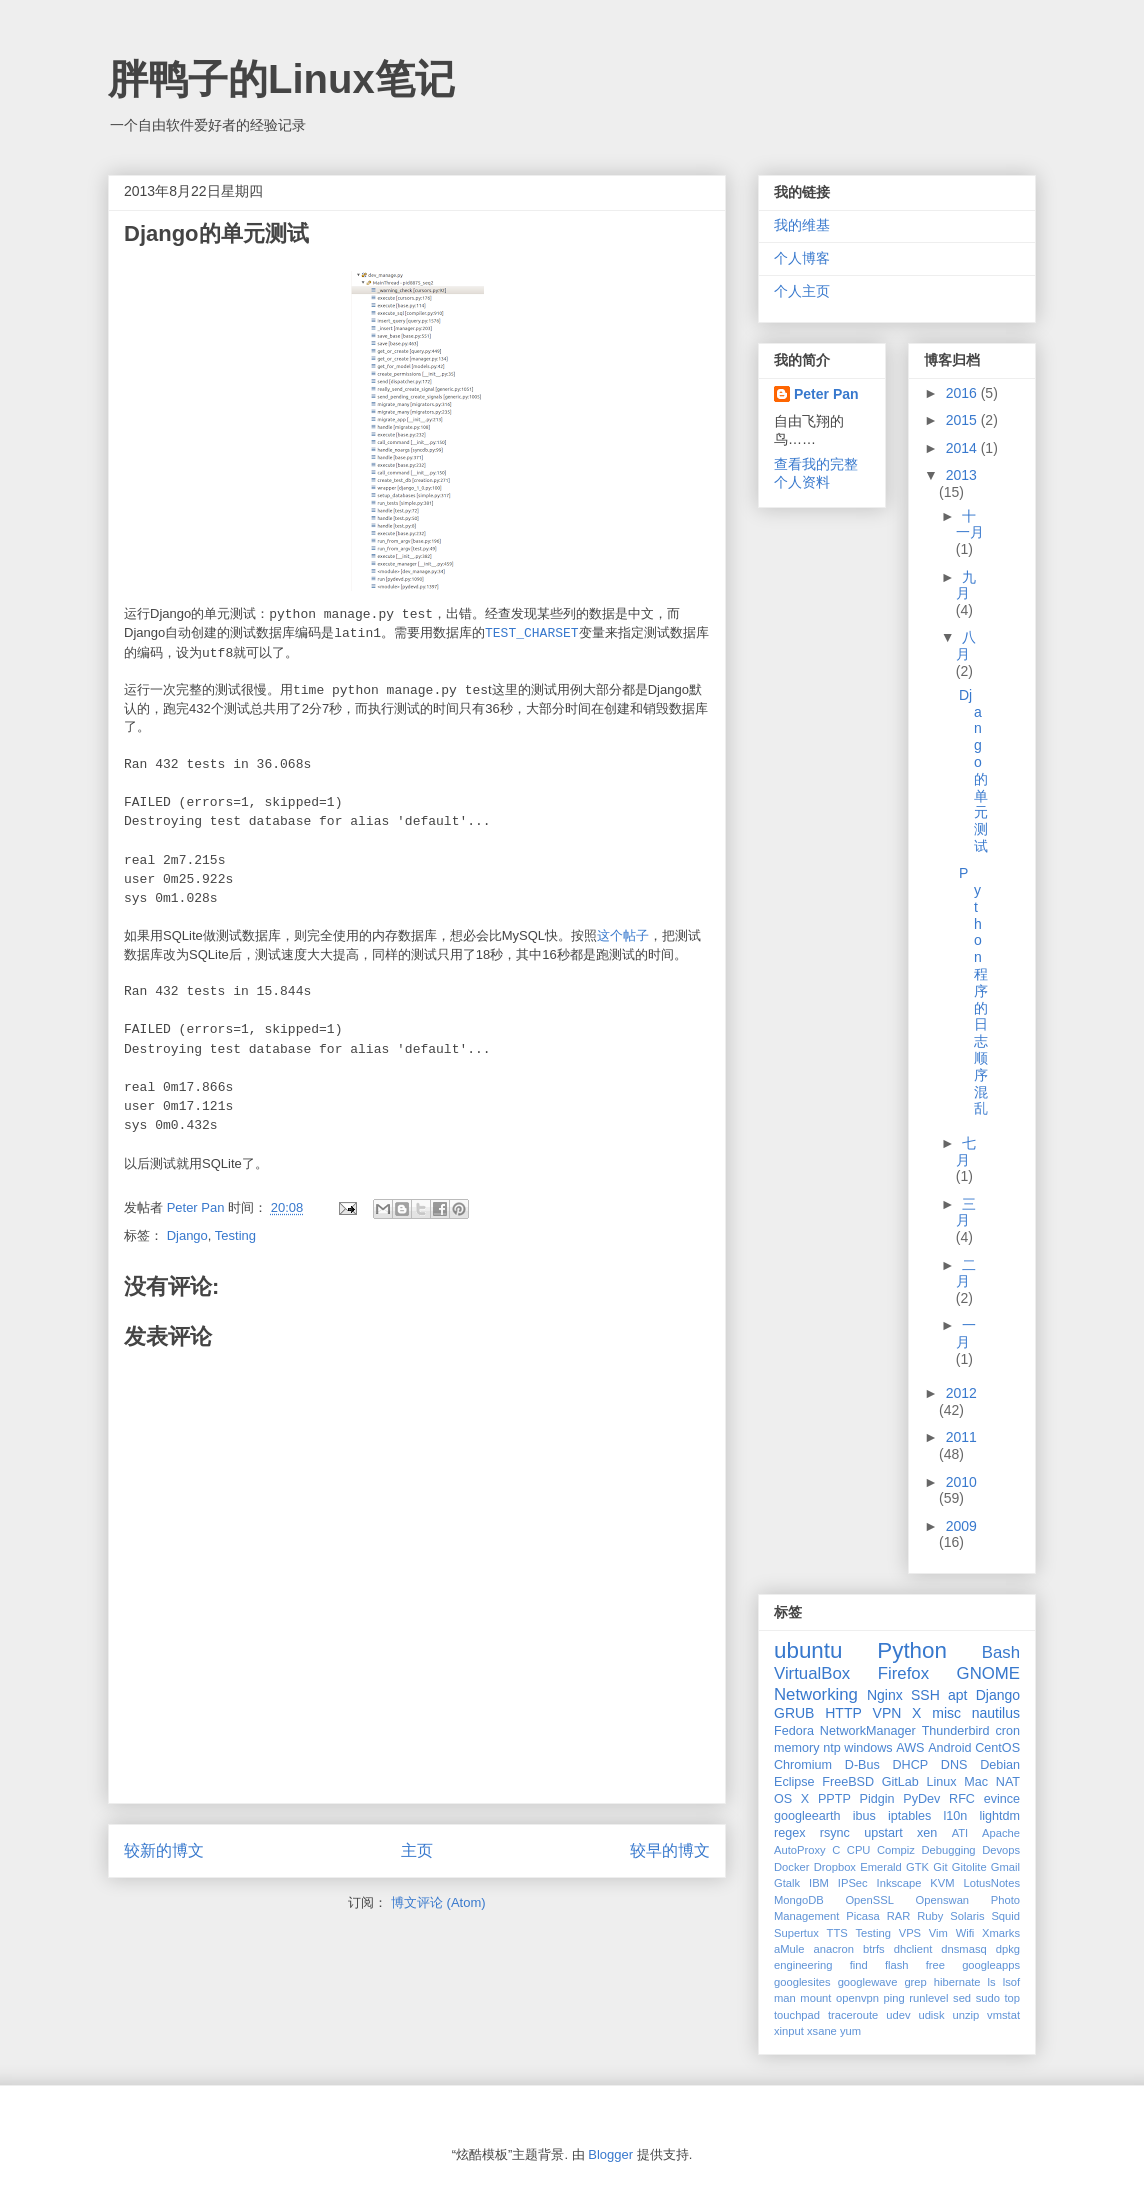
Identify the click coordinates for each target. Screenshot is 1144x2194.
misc (946, 1713)
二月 (966, 1273)
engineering (803, 1965)
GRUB (794, 1713)
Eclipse (794, 1782)
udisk (931, 2015)
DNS (954, 1765)
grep (915, 1982)
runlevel (928, 1998)
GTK (917, 1867)
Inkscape (899, 1883)
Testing (235, 1235)
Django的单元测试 (973, 770)
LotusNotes (991, 1883)
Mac (976, 1782)
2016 (963, 393)
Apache (1001, 1833)
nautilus (996, 1713)
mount (815, 1998)
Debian (1000, 1765)
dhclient (913, 1949)
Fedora (794, 1731)
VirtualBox (812, 1673)
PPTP (834, 1799)
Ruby (930, 1916)
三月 (966, 1212)
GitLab (900, 1782)
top (1013, 1998)
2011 (961, 1437)
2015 (963, 420)
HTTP (843, 1713)
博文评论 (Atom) (438, 1902)
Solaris (967, 1916)
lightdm (999, 1816)
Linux (942, 1782)
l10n (955, 1816)
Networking (816, 1694)
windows (868, 1748)
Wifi (965, 1933)
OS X (791, 1799)
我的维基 (802, 225)
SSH (925, 1695)
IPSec (853, 1883)
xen (927, 1833)
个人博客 (802, 258)
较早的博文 (670, 1850)
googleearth (807, 1816)
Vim (938, 1933)
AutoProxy (800, 1850)
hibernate (957, 1982)
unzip (965, 2015)
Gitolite (969, 1867)
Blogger (610, 2154)
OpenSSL (869, 1900)
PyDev (921, 1799)
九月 (966, 585)
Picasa (863, 1916)
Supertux (796, 1933)
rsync (835, 1833)
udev (898, 2015)
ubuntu (808, 1650)
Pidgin (877, 1799)
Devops (1001, 1850)
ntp (832, 1748)
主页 (417, 1850)
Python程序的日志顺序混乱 (973, 990)
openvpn (857, 1998)
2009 (961, 1526)
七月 (966, 1151)
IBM (819, 1883)
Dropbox (835, 1867)
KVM (942, 1883)
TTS (837, 1933)
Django (187, 1235)
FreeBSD (848, 1782)
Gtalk (787, 1883)
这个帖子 (623, 935)
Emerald (881, 1867)
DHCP (910, 1765)
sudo (988, 1998)
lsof (1011, 1982)
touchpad (797, 2015)
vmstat (1003, 2015)
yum (850, 2031)
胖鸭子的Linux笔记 (281, 79)
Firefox (903, 1673)
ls (992, 1982)
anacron (834, 1949)
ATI (960, 1833)
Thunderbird (956, 1731)
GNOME (988, 1673)
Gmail (1005, 1867)
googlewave (868, 1982)
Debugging (948, 1850)
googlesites (802, 1982)
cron (1008, 1731)
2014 (963, 448)
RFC (962, 1799)
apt (957, 1695)
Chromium (803, 1765)
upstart (883, 1833)
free (935, 1965)
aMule (789, 1949)
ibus (864, 1816)
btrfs (874, 1949)
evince (1002, 1799)
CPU (859, 1850)
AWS (910, 1748)
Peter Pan (826, 394)
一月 (966, 1333)
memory (796, 1748)
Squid (1005, 1916)
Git (940, 1867)
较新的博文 (164, 1850)
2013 (961, 475)
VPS (910, 1933)
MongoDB (799, 1900)
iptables (909, 1816)
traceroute (853, 2015)
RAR (899, 1916)
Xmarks (1001, 1933)
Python (912, 1650)
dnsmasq (963, 1949)
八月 (966, 645)
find (859, 1965)
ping (894, 1998)
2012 (961, 1393)
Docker (791, 1867)
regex (790, 1833)
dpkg (1008, 1949)
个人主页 (802, 291)
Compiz (896, 1850)
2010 (961, 1482)
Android (949, 1748)
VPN (887, 1713)
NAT (1008, 1782)
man (785, 1998)
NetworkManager (868, 1731)
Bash (1001, 1652)
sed (962, 1998)
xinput (789, 2031)
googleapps (991, 1965)
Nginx (885, 1695)
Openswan (943, 1900)
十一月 (970, 524)
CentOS (997, 1748)
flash (897, 1965)
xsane (822, 2031)
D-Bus (862, 1765)
